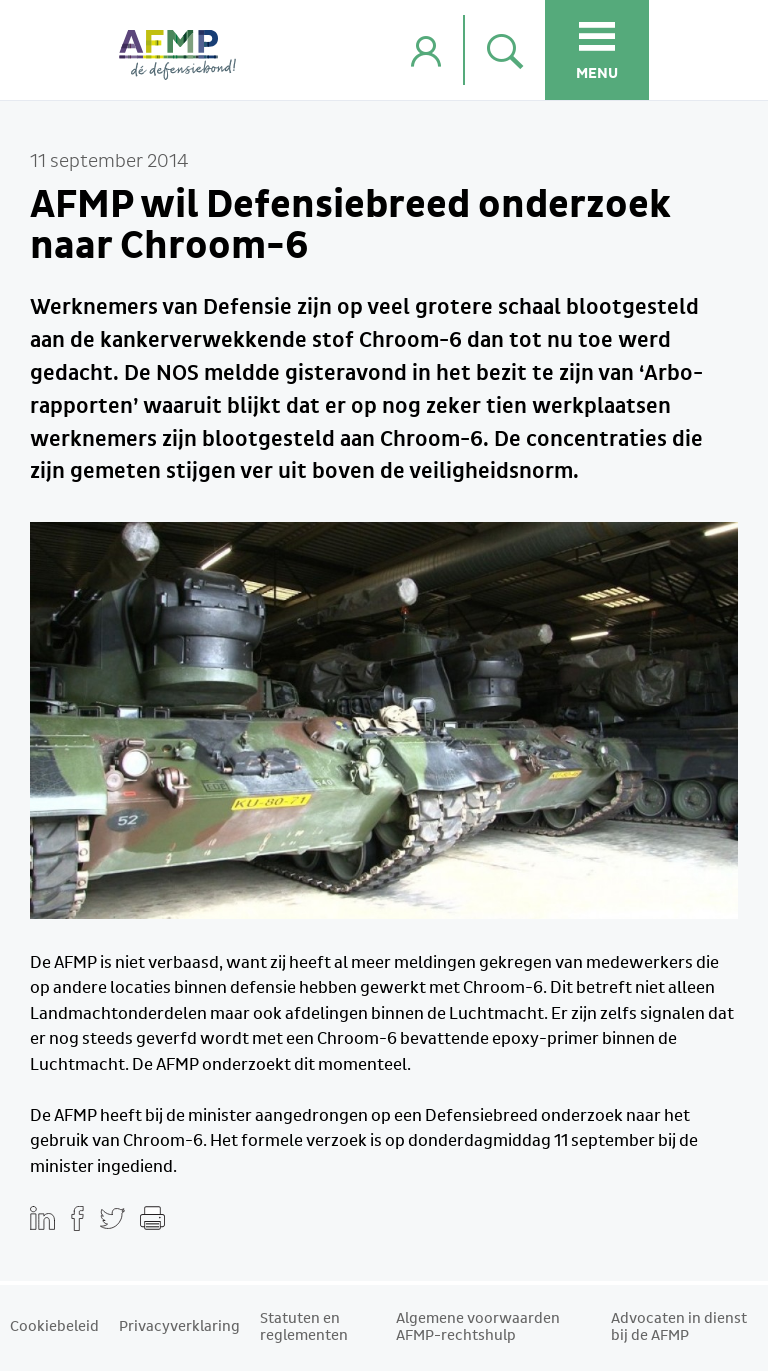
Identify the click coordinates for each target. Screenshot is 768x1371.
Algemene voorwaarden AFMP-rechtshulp (478, 1327)
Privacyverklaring (179, 1327)
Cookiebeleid (54, 1327)
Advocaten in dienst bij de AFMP (679, 1327)
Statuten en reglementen (304, 1327)
